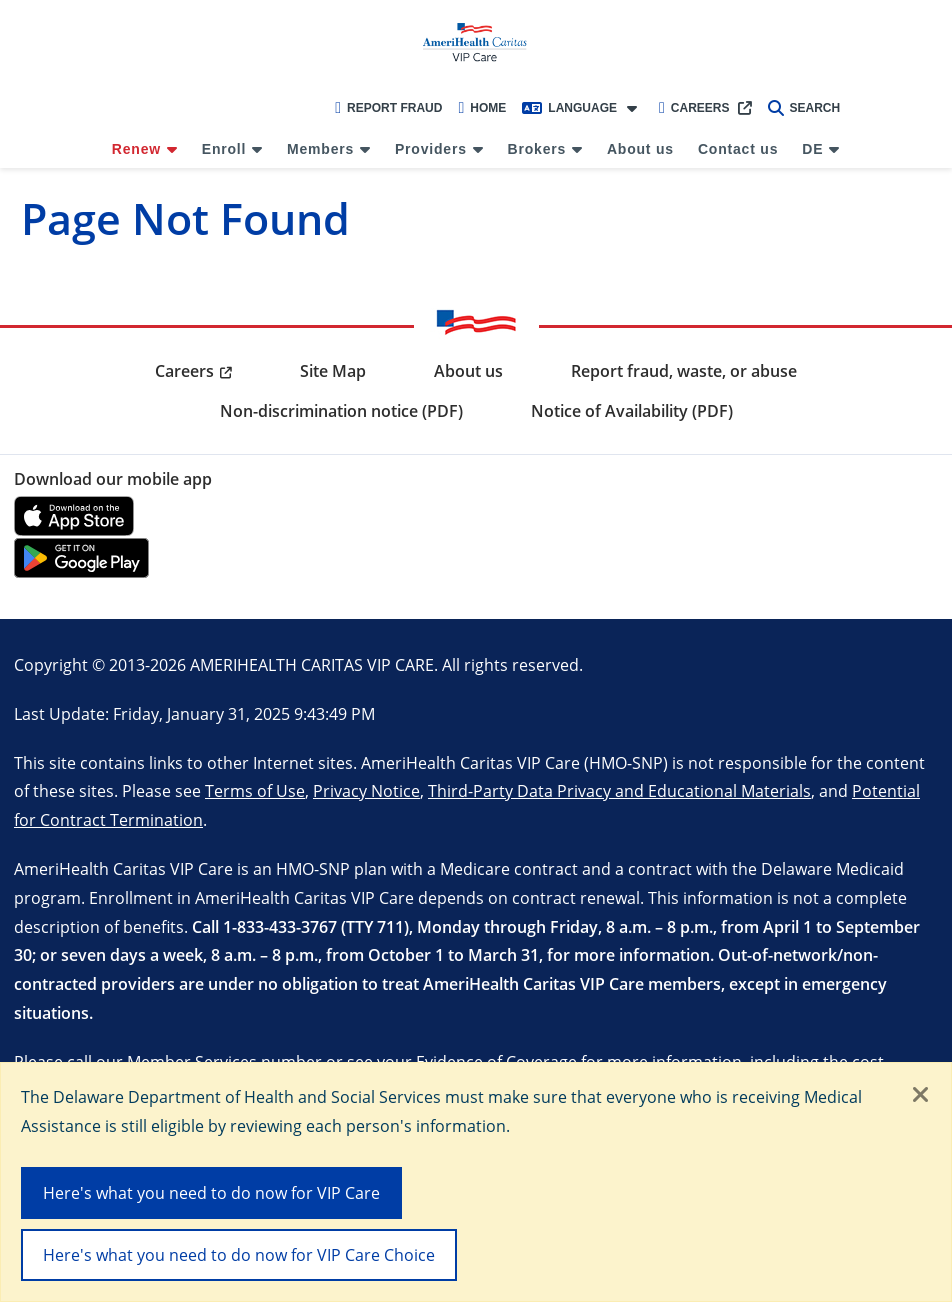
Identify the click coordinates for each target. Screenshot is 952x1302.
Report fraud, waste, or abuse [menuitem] (684, 371)
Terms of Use (255, 790)
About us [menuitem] (640, 149)
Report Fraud (388, 108)
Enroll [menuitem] (224, 149)
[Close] (921, 1096)
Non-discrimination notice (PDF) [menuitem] (341, 411)
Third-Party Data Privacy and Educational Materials (619, 790)
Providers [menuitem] (431, 149)
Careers (694, 108)
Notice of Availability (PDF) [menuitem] (632, 411)
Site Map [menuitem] (333, 371)
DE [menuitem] (812, 149)
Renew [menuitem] (136, 149)
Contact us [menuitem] (738, 149)
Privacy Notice (366, 790)
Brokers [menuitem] (537, 149)
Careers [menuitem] (184, 371)
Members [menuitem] (320, 149)
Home (482, 108)
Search (804, 108)
